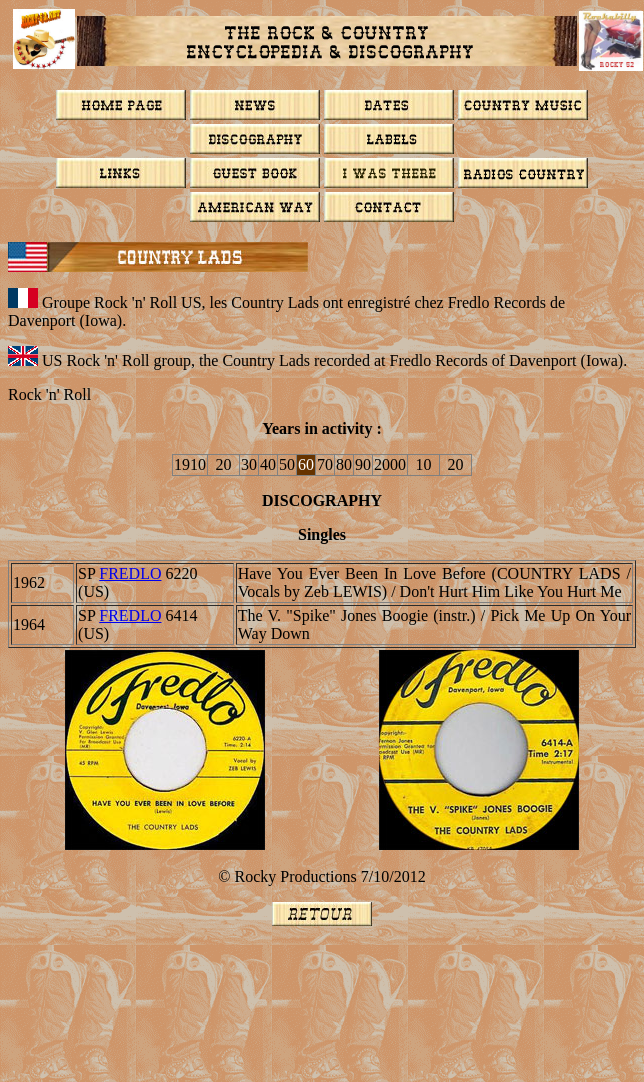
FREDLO (130, 573)
